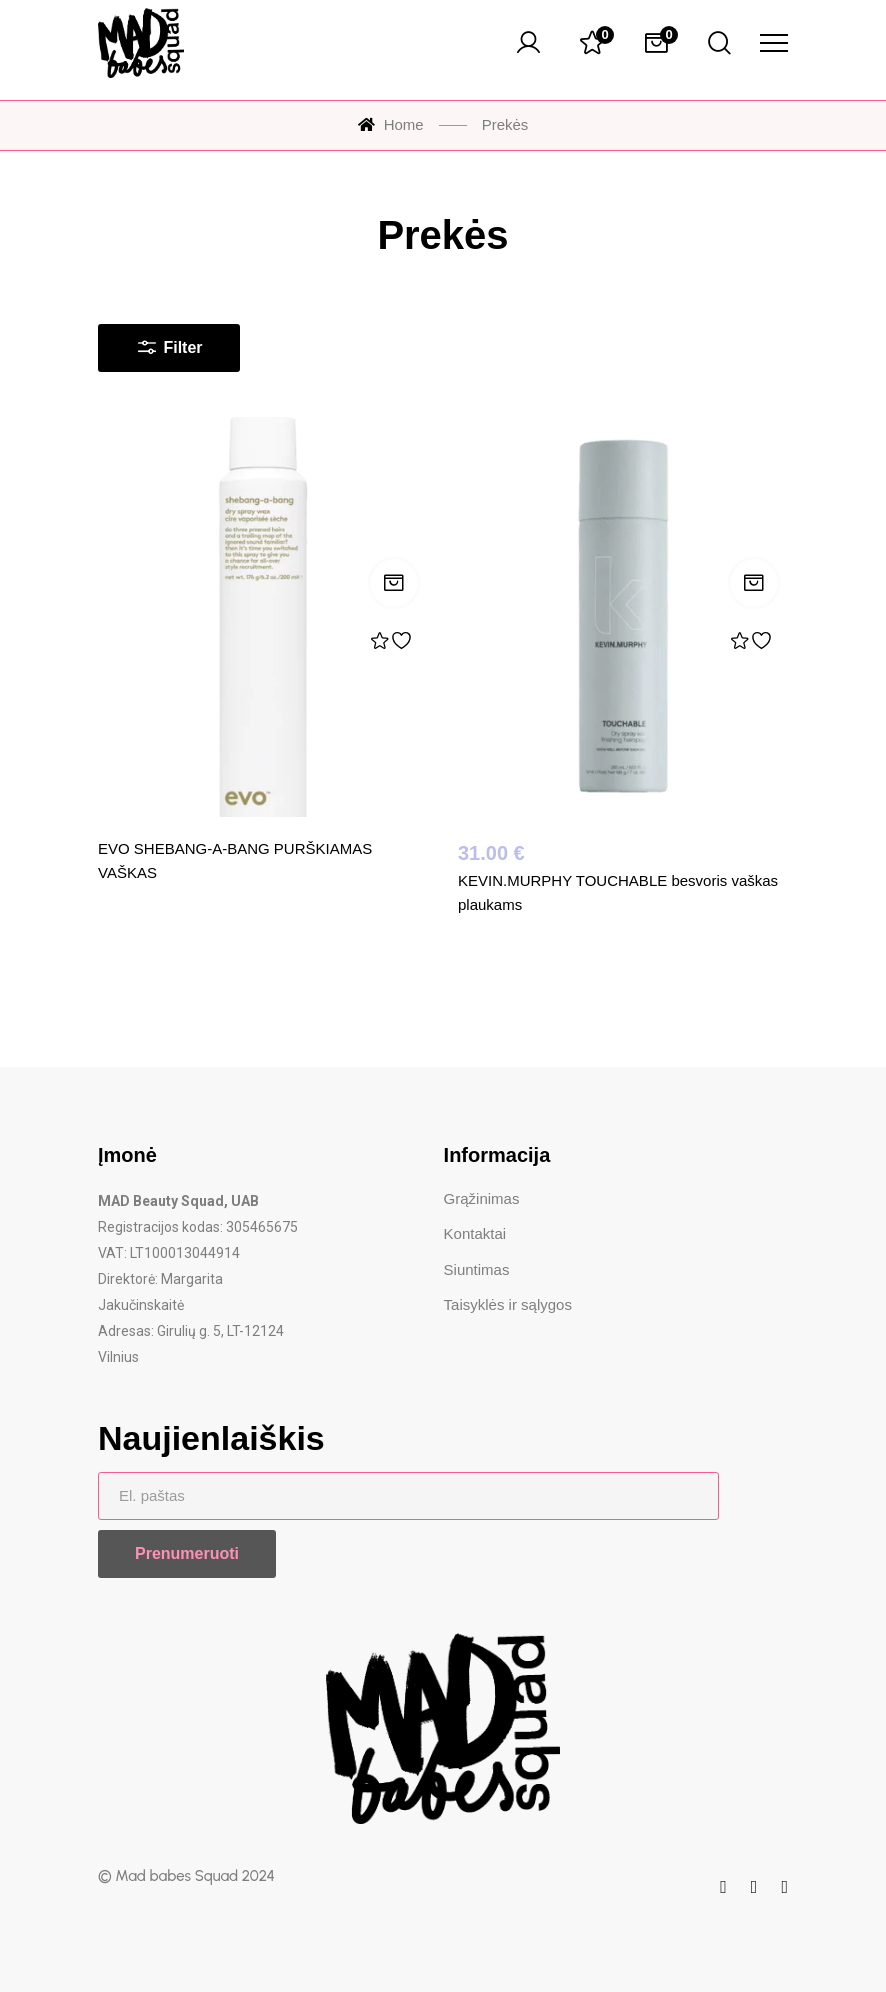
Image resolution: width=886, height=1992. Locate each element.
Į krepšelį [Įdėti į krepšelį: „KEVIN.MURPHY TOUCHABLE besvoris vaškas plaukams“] (754, 583)
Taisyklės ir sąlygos (508, 1304)
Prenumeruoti (187, 1553)
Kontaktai (475, 1233)
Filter (169, 342)
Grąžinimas (482, 1198)
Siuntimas (477, 1269)
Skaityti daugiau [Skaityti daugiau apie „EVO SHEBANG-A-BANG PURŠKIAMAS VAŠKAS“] (394, 583)
